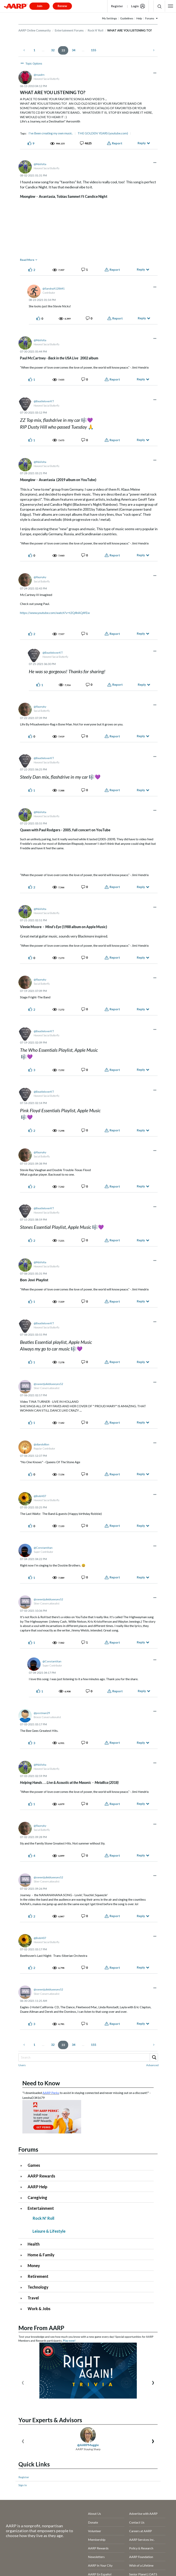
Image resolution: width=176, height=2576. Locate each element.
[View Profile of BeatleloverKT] (44, 401)
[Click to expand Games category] (22, 2165)
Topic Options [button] (33, 63)
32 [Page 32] (52, 50)
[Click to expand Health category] (22, 2244)
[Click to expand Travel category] (22, 2298)
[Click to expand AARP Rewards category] (22, 2176)
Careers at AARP (140, 2531)
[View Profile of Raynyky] (40, 577)
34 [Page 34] (73, 50)
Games (34, 2165)
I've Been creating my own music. (51, 133)
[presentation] (22, 2382)
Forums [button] (149, 18)
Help (139, 18)
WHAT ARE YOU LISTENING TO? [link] (129, 30)
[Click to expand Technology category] (22, 2287)
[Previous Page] (24, 50)
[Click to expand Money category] (22, 2266)
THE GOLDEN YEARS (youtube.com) (103, 133)
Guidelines (126, 18)
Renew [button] (62, 6)
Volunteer (94, 2531)
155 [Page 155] (93, 50)
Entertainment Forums (69, 30)
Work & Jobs (39, 2308)
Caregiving (37, 2197)
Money (34, 2265)
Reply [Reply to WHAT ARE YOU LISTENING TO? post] (142, 143)
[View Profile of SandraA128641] (54, 288)
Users (22, 2065)
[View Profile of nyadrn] (39, 74)
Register (117, 6)
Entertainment (41, 2208)
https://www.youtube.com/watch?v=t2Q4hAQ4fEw (55, 613)
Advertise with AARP (143, 2513)
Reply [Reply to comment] (141, 269)
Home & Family (41, 2254)
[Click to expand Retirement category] (22, 2276)
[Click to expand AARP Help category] (22, 2187)
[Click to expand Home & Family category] (22, 2255)
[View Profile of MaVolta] (40, 164)
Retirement (38, 2276)
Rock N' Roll (95, 30)
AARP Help (37, 2186)
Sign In (22, 2485)
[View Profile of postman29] (42, 1713)
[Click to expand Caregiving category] (22, 2198)
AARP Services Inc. (141, 2539)
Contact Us (136, 2522)
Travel (33, 2297)
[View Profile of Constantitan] (43, 1547)
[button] (170, 6)
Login (135, 6)
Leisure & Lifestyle (49, 2231)
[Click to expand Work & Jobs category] (22, 2309)
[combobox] (88, 2057)
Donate (93, 2522)
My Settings (109, 18)
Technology (38, 2287)
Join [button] (39, 6)
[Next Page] (153, 50)
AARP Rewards (41, 2176)
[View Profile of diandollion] (41, 1444)
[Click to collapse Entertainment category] (22, 2208)
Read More (27, 259)
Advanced (152, 2065)
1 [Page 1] (34, 50)
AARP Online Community (34, 30)
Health (34, 2244)
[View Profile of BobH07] (40, 1496)
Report (117, 143)
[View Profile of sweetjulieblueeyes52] (48, 1384)
